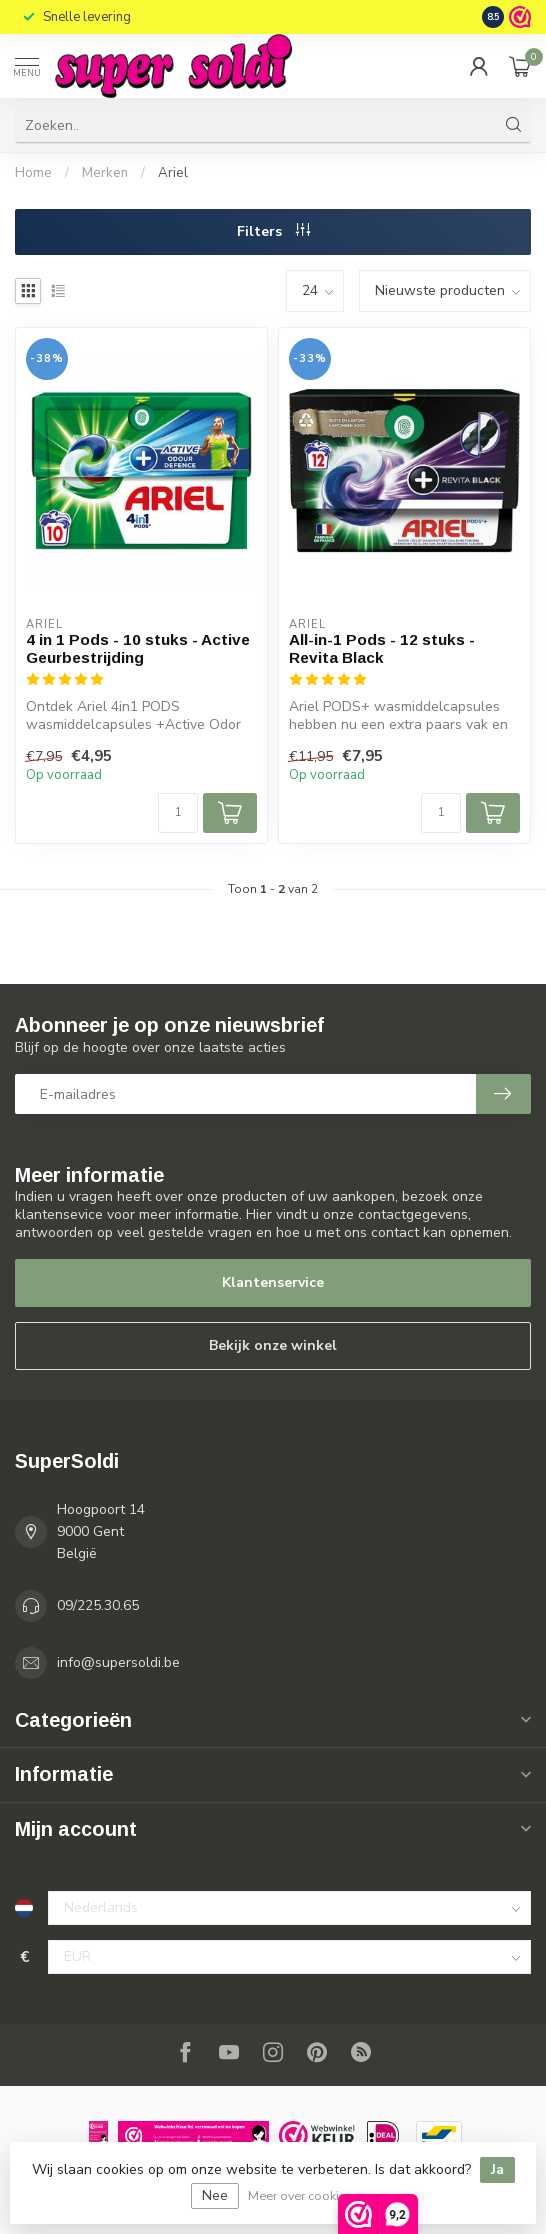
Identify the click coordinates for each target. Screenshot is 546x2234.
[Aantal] (178, 813)
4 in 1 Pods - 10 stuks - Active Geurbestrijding (138, 648)
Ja (497, 2169)
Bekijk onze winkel (273, 1345)
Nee (215, 2195)
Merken (105, 173)
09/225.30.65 (98, 1605)
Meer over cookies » (304, 2195)
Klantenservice (273, 1282)
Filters (273, 231)
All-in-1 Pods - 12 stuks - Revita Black (382, 648)
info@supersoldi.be (118, 1662)
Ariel (173, 173)
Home (33, 173)
